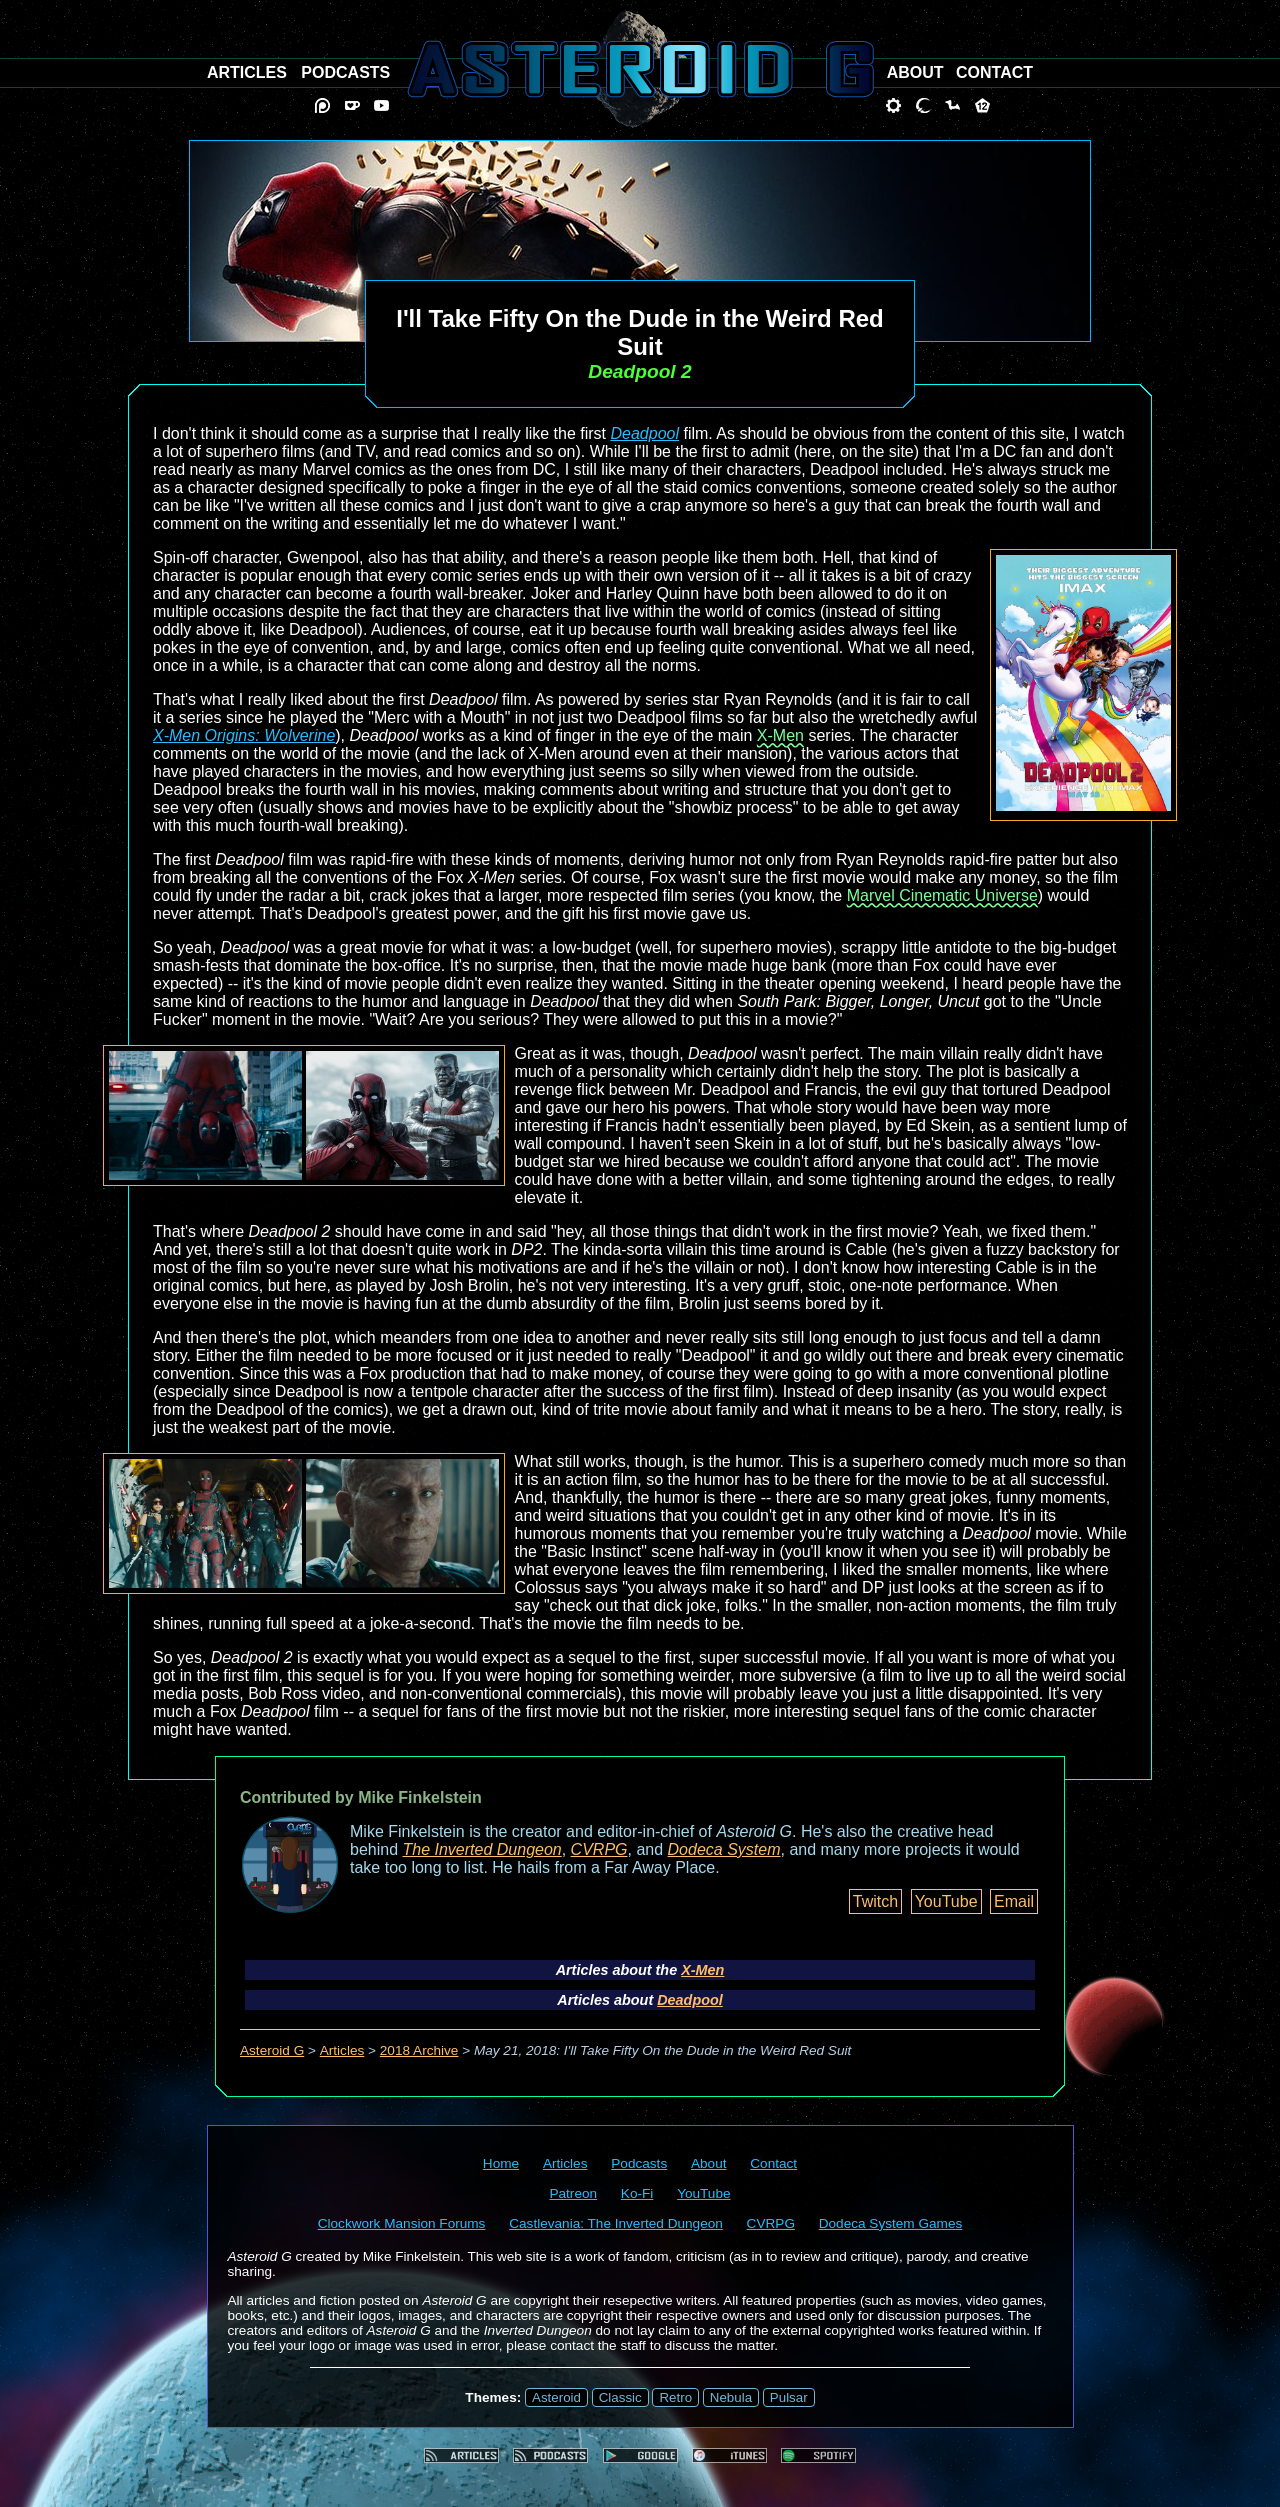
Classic (620, 2397)
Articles (342, 2050)
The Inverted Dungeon (482, 1849)
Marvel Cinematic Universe (942, 895)
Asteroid (556, 2397)
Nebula (731, 2397)
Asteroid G (272, 2050)
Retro (675, 2397)
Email (1014, 1901)
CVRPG (599, 1849)
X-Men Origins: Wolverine (244, 735)
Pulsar (789, 2397)
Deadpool (644, 433)
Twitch (875, 1901)
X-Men (780, 735)
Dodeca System (724, 1849)
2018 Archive (419, 2050)
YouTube (946, 1901)
